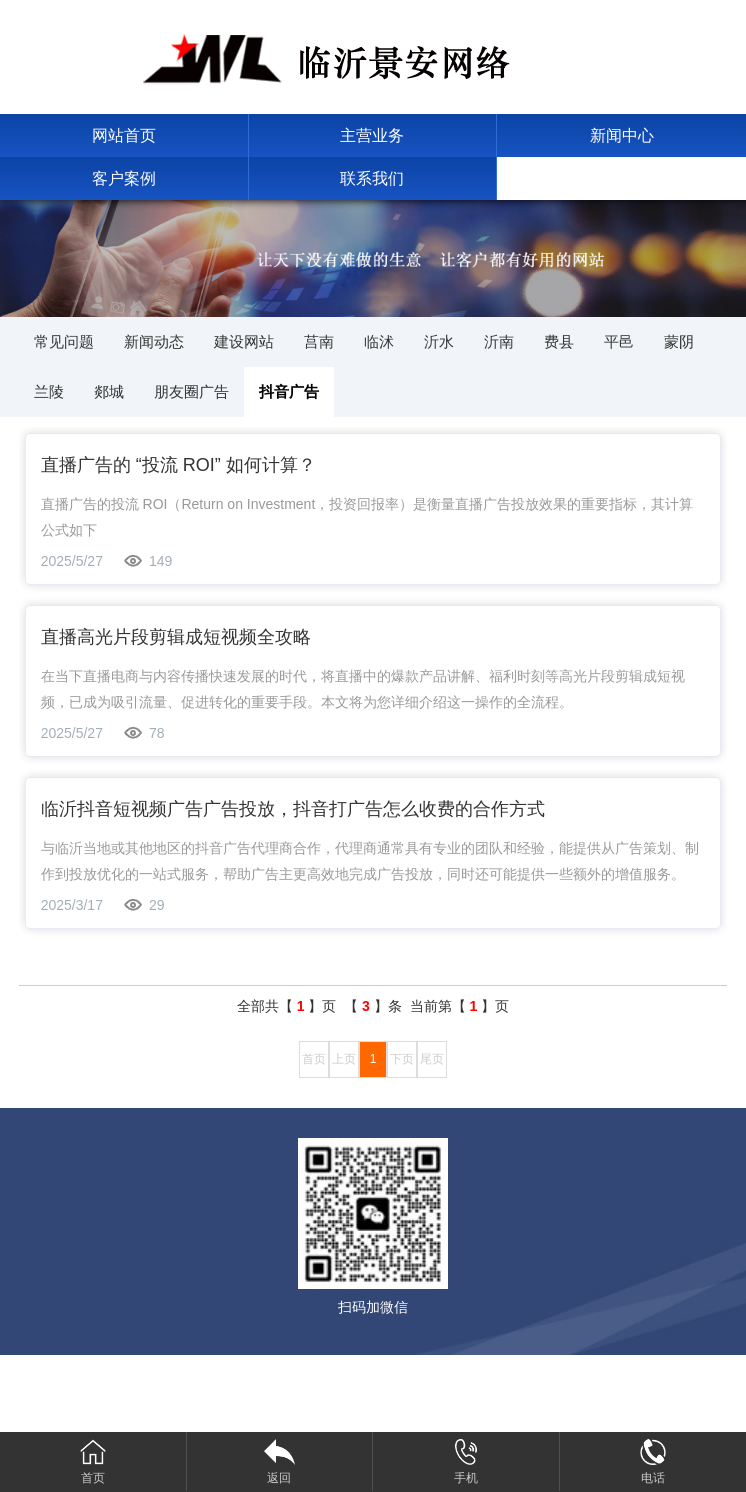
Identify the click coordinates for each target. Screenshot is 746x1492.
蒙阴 (679, 341)
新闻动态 (154, 341)
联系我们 (372, 178)
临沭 (379, 341)
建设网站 (244, 341)
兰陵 (49, 391)
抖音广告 (289, 391)
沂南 (499, 341)
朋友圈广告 (191, 391)
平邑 (619, 341)
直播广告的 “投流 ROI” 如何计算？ (178, 465)
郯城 (109, 391)
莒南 (319, 341)
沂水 (439, 341)
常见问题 (64, 341)
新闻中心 (622, 135)
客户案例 (124, 178)
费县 (559, 341)
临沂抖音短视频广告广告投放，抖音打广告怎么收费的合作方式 (293, 809)
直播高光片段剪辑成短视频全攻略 (176, 637)
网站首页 (124, 135)
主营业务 (372, 135)
